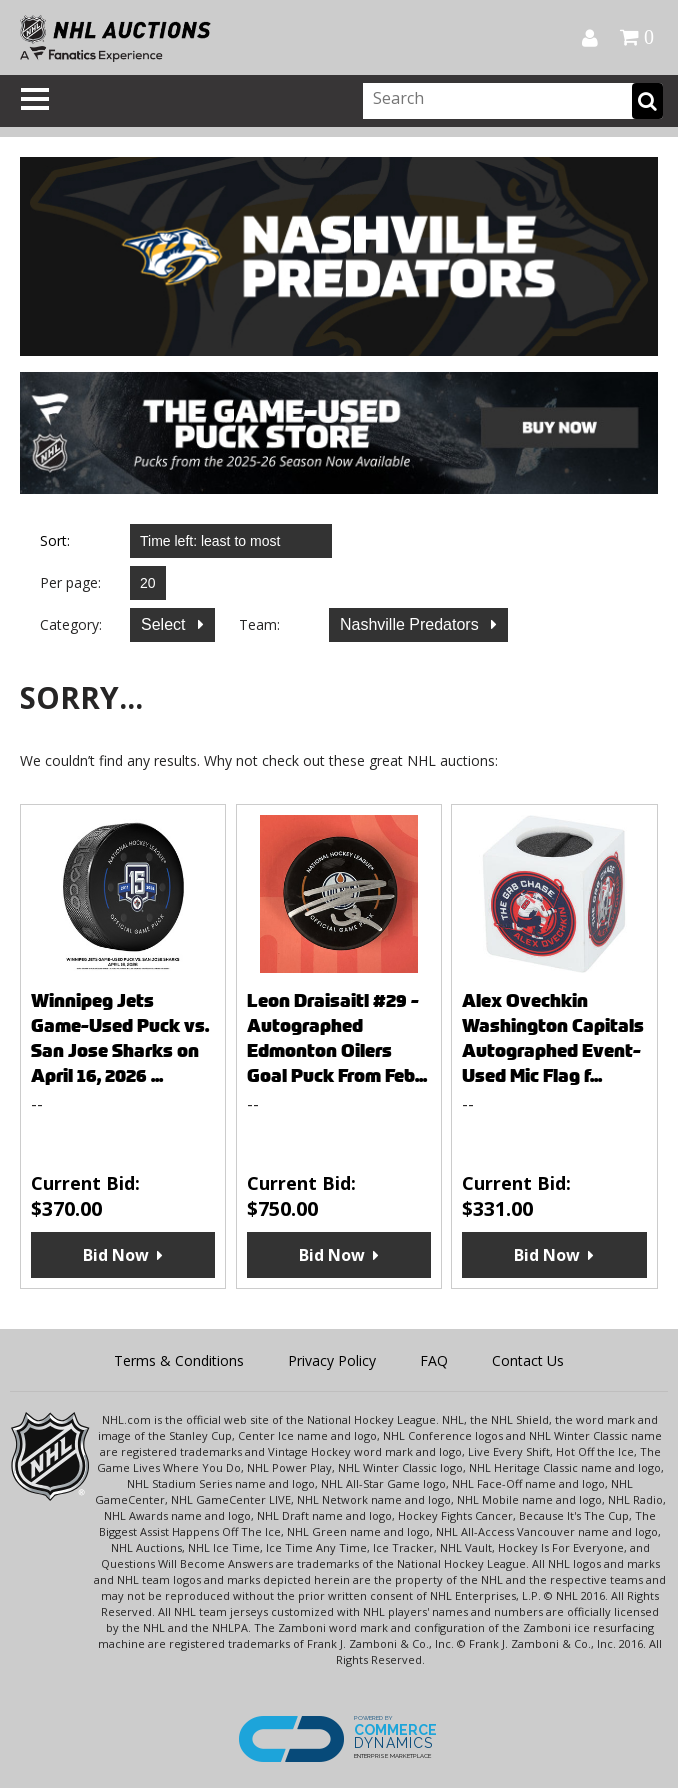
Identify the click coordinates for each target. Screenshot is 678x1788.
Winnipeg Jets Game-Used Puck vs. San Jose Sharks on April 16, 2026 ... (120, 1038)
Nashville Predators (411, 624)
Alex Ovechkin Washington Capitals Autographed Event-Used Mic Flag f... (553, 1038)
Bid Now (116, 1255)
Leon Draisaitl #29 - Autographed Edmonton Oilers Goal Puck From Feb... (337, 1038)
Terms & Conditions (179, 1360)
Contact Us (528, 1360)
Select (165, 624)
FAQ (434, 1360)
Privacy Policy (332, 1360)
